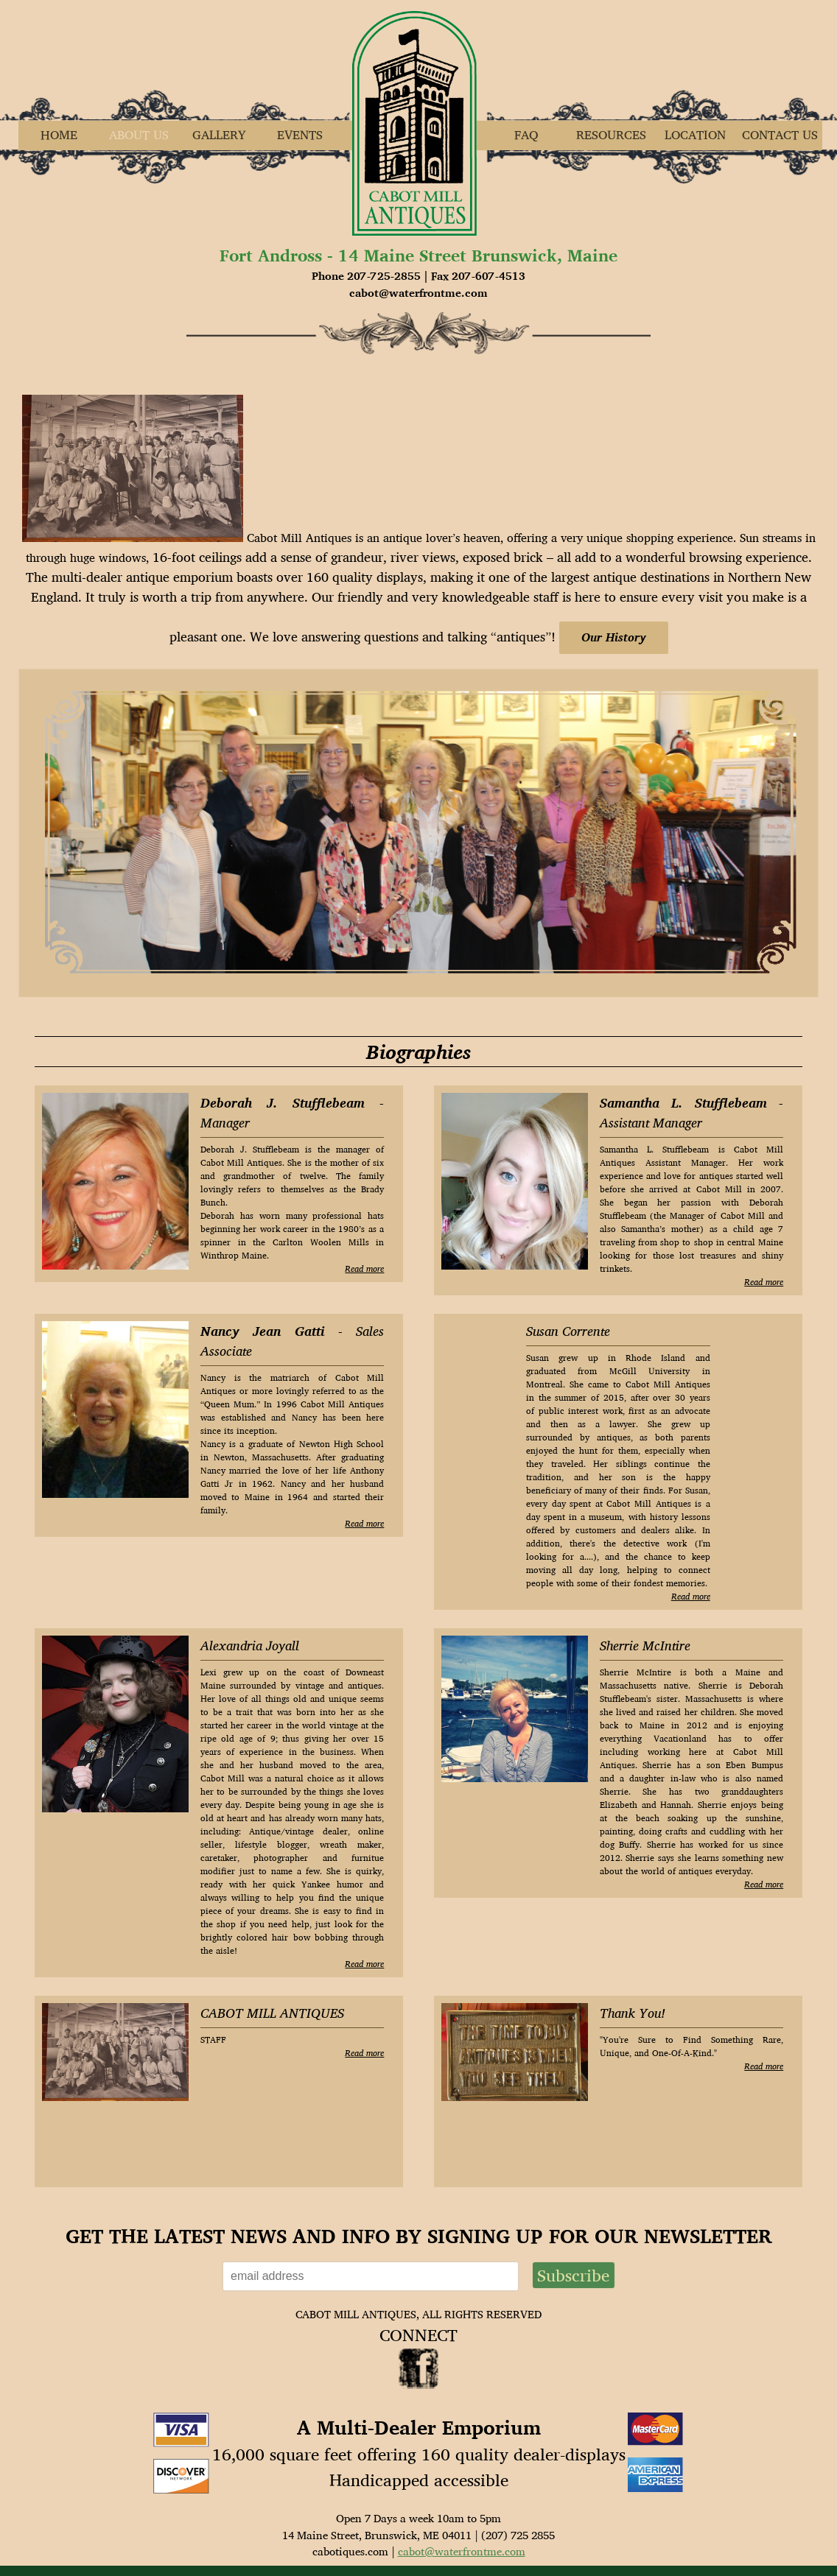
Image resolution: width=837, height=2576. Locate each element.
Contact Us (780, 135)
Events (300, 135)
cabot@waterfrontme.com (461, 2551)
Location (695, 135)
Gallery (219, 135)
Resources (611, 135)
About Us (139, 135)
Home (59, 135)
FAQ (526, 135)
